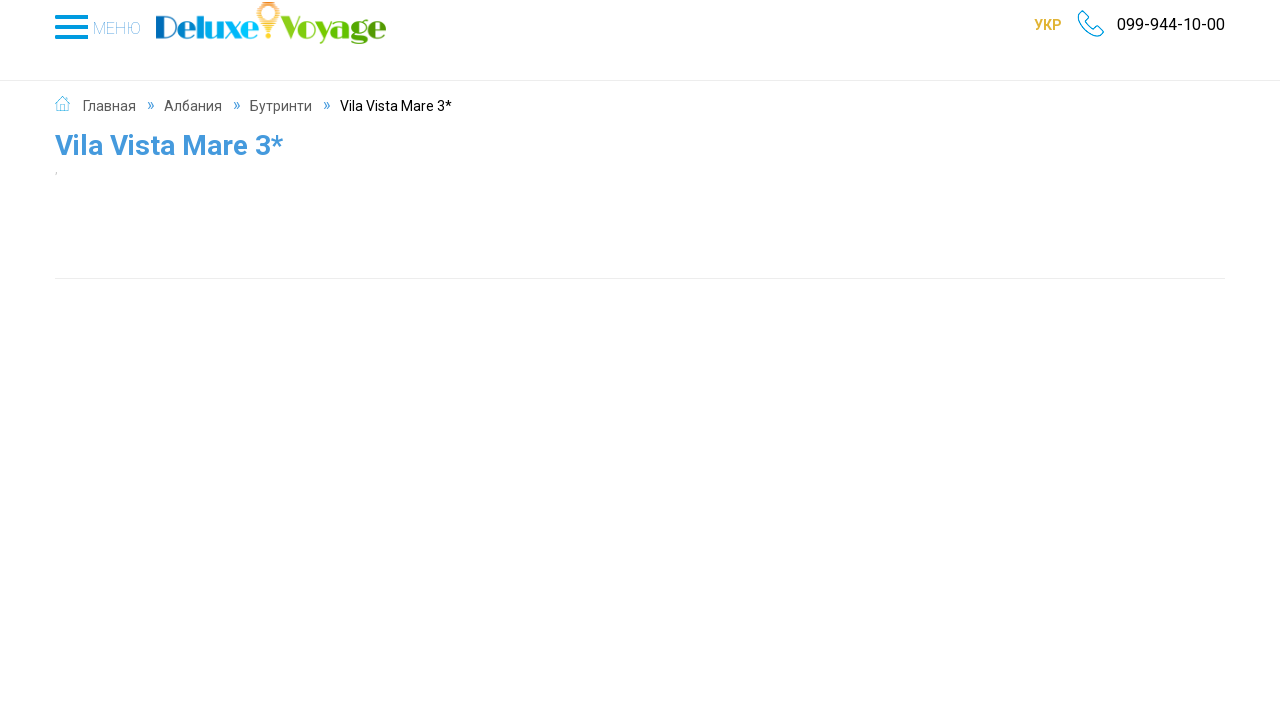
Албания (193, 84)
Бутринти (281, 84)
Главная (109, 84)
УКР (1021, 25)
